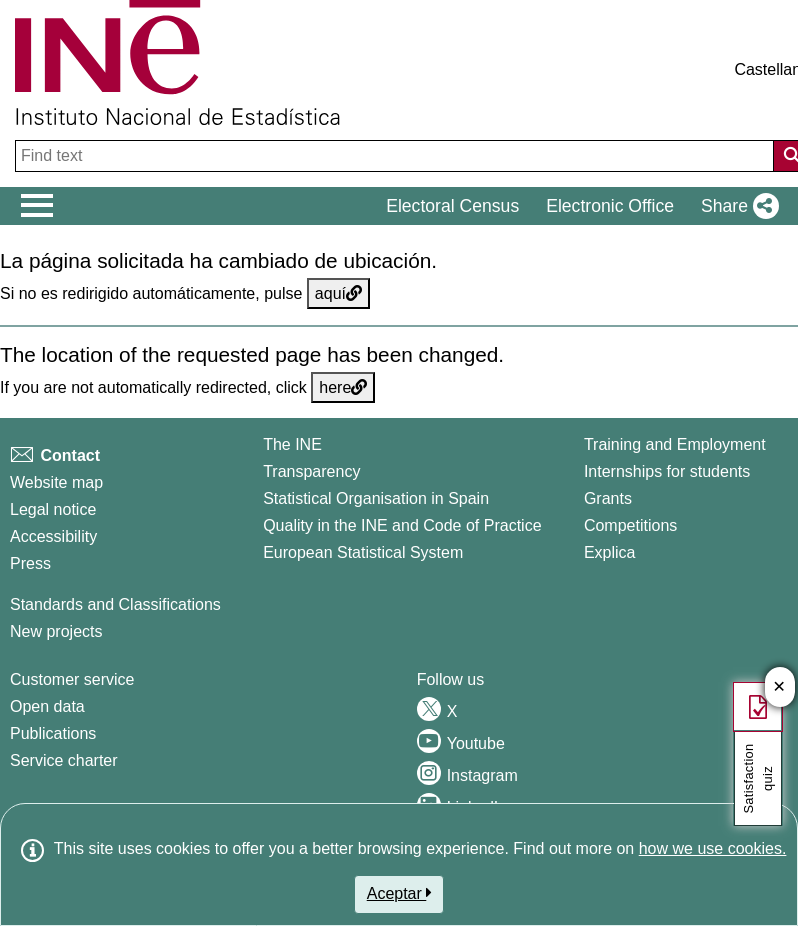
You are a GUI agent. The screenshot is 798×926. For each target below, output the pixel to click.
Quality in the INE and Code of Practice (402, 525)
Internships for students (667, 471)
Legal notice (53, 509)
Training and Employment (675, 444)
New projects (56, 631)
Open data (47, 706)
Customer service (72, 679)
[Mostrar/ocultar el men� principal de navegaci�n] (37, 206)
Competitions (630, 525)
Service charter (64, 760)
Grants (608, 498)
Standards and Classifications (115, 604)
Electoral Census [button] (452, 206)
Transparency (311, 471)
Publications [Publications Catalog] (53, 733)
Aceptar (399, 893)
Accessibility (53, 536)
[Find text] (396, 156)
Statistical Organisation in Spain (376, 498)
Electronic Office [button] (610, 206)
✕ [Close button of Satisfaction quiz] (779, 687)
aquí (338, 293)
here (343, 387)
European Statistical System (363, 552)
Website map (56, 482)
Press (30, 563)
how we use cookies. (713, 848)
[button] (736, 206)
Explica (610, 552)
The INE (292, 444)
